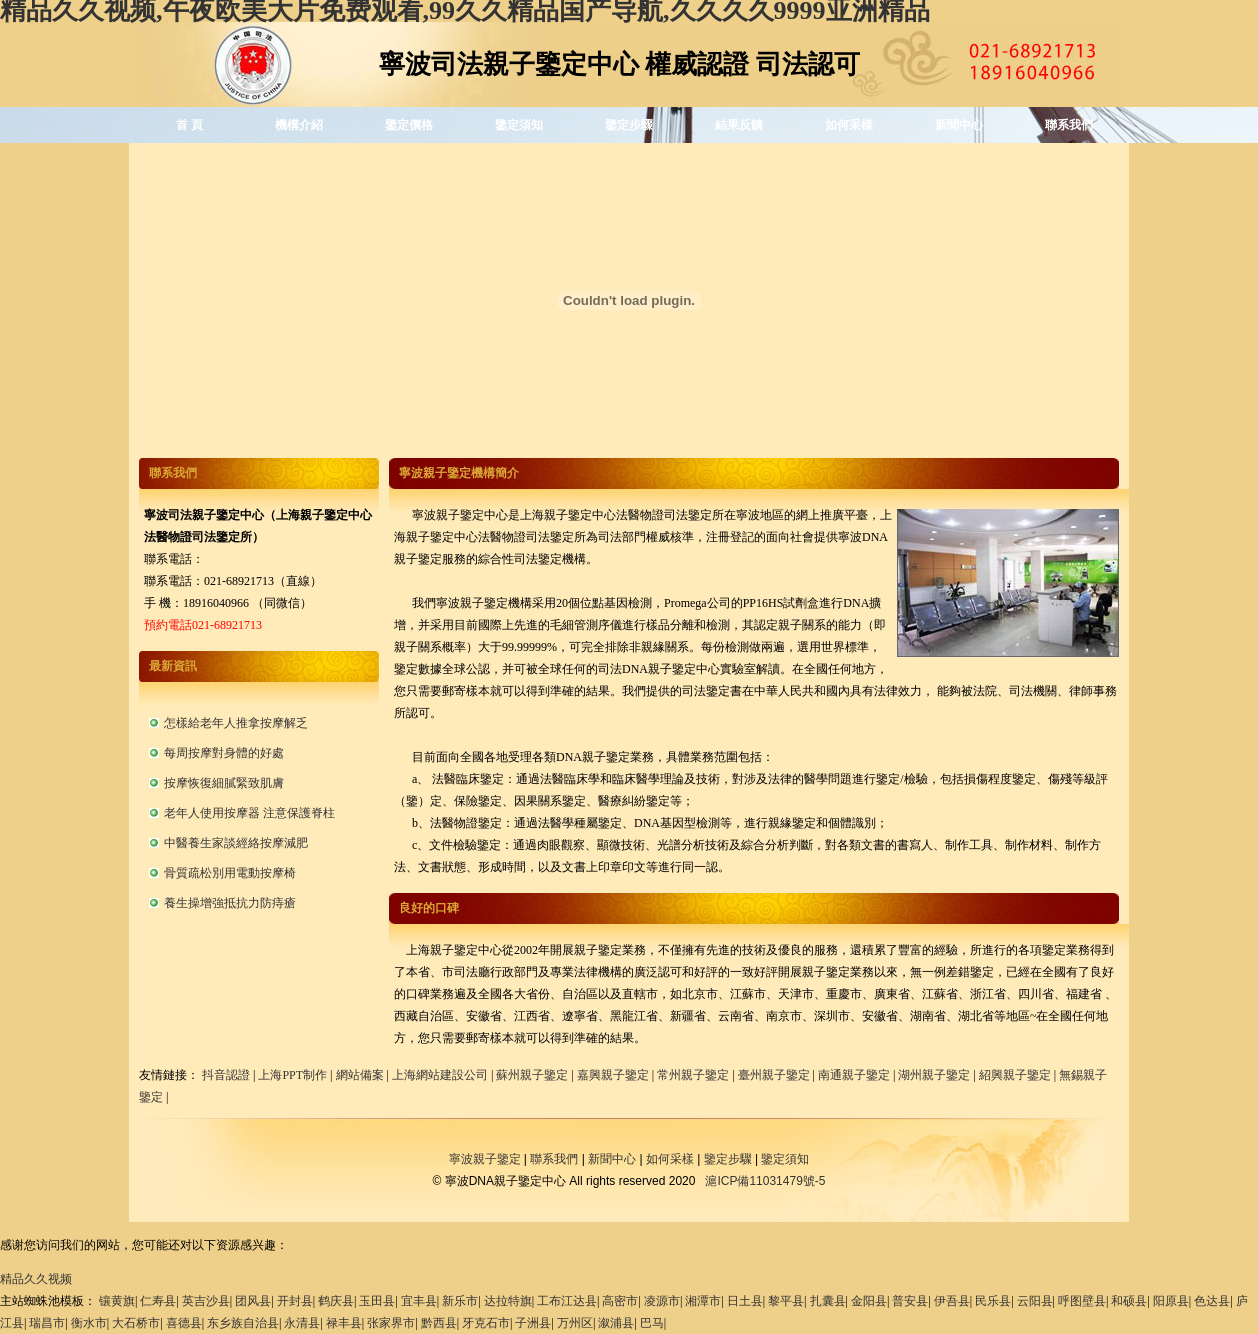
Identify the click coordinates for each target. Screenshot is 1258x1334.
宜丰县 (419, 1301)
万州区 (575, 1323)
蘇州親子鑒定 (532, 1075)
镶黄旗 (117, 1301)
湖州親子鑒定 (934, 1075)
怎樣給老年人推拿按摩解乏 (236, 723)
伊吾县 (952, 1301)
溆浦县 (616, 1323)
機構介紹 (299, 125)
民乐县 (993, 1301)
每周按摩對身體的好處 (224, 753)
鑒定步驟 (629, 125)
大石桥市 (136, 1323)
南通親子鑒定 (854, 1075)
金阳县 (869, 1301)
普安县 (910, 1301)
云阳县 (1035, 1301)
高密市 (620, 1301)
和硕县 (1129, 1301)
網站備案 (360, 1075)
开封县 (295, 1301)
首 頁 (189, 125)
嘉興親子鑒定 (613, 1075)
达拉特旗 (508, 1301)
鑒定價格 (409, 125)
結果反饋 (739, 125)
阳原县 (1171, 1301)
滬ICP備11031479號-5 (765, 1181)
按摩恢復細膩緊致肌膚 (224, 783)
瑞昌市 (47, 1323)
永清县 (302, 1323)
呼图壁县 (1082, 1301)
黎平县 (786, 1301)
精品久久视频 (36, 1279)
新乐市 (460, 1301)
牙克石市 (486, 1323)
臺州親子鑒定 (774, 1075)
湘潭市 (703, 1301)
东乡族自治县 (243, 1323)
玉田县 (377, 1301)
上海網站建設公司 (440, 1075)
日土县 (745, 1301)
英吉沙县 (206, 1301)
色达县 (1212, 1301)
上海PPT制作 (292, 1075)
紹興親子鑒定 (1015, 1075)
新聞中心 (959, 125)
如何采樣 (849, 125)
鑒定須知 (519, 125)
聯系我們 (1069, 125)
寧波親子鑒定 (485, 1159)
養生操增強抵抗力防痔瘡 (230, 903)
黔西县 (439, 1323)
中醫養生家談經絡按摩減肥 (236, 843)
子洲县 (533, 1323)
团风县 (253, 1301)
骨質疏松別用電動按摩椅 (230, 873)
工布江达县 (567, 1301)
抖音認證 (226, 1075)
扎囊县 (828, 1301)
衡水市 (89, 1323)
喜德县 (184, 1323)
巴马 (652, 1323)
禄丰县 (344, 1323)
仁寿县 (158, 1301)
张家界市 (391, 1323)
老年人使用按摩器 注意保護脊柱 (249, 813)
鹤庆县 (336, 1301)
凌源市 (662, 1301)
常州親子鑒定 (693, 1075)
